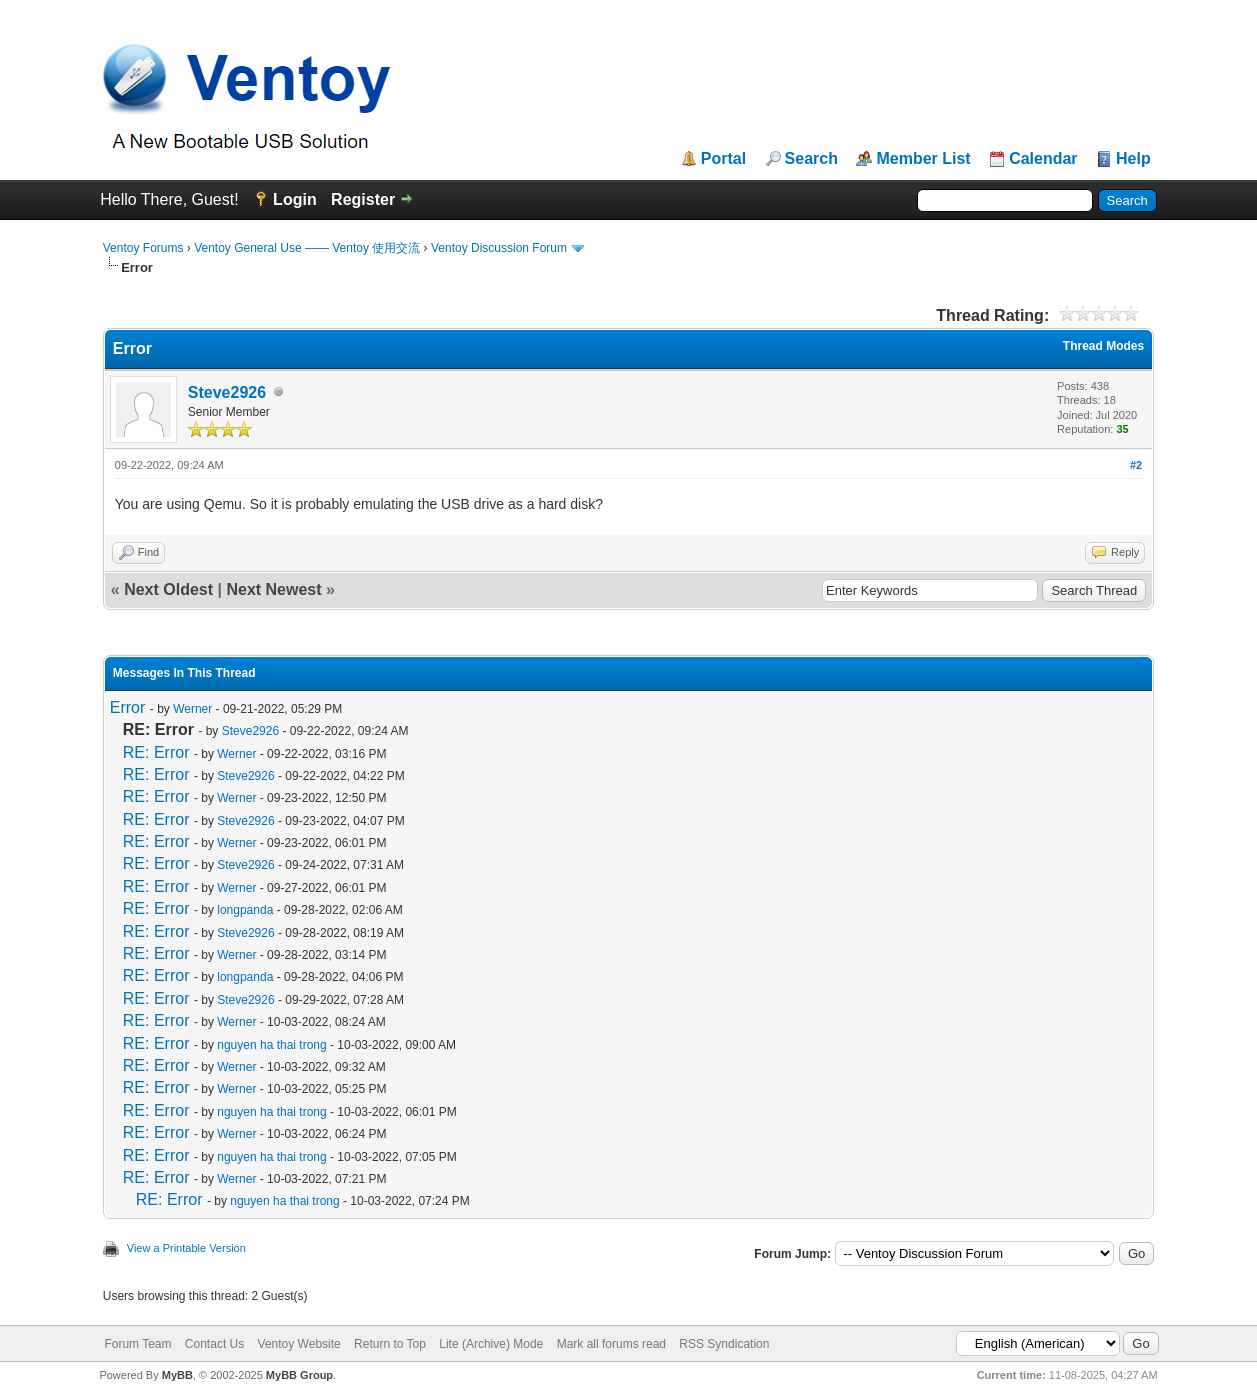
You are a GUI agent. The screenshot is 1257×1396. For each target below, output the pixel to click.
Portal (723, 159)
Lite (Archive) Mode (491, 1344)
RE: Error (156, 752)
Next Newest (273, 589)
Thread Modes (1103, 346)
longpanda (245, 910)
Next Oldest (168, 589)
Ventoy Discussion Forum (499, 248)
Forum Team (137, 1344)
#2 (1136, 465)
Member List (923, 159)
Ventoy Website (299, 1344)
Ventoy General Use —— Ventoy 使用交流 (307, 248)
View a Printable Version (186, 1248)
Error (128, 707)
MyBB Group (299, 1375)
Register (363, 199)
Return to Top (390, 1344)
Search (811, 159)
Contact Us (214, 1344)
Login (295, 199)
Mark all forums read (611, 1344)
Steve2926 (227, 392)
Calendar (1043, 159)
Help (1133, 159)
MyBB (177, 1375)
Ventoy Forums (143, 248)
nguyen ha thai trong (271, 1045)
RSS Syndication (724, 1344)
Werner (192, 709)
